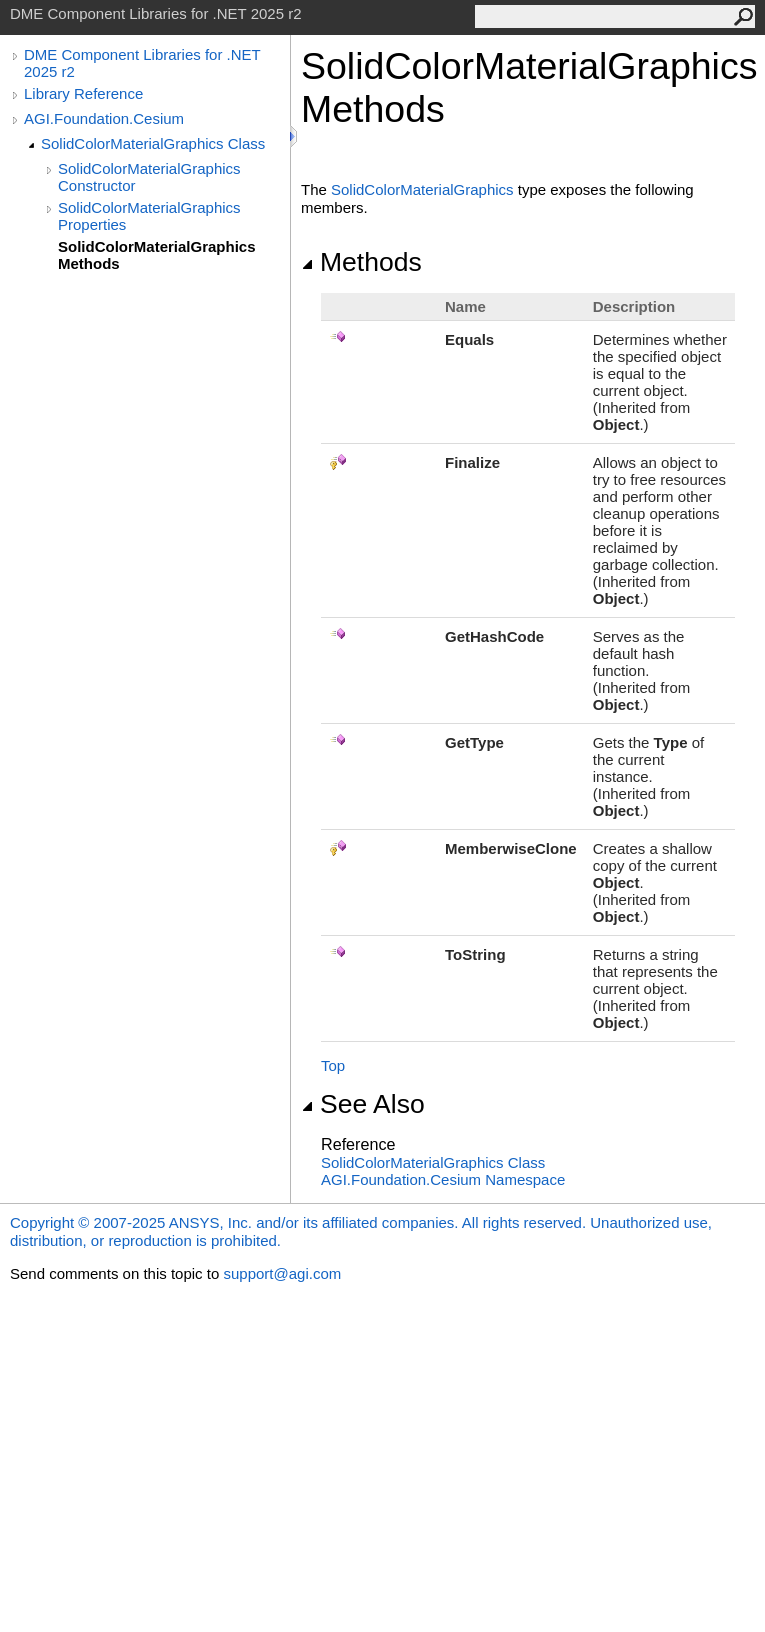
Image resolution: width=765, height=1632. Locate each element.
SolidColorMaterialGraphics (422, 189)
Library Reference (83, 93)
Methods (361, 262)
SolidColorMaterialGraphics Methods (157, 255)
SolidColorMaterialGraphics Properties (149, 216)
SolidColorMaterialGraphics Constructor (149, 177)
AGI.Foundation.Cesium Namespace (443, 1179)
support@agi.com (282, 1273)
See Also (363, 1104)
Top (333, 1065)
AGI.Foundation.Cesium (104, 118)
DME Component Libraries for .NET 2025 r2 (142, 63)
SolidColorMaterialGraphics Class (153, 143)
